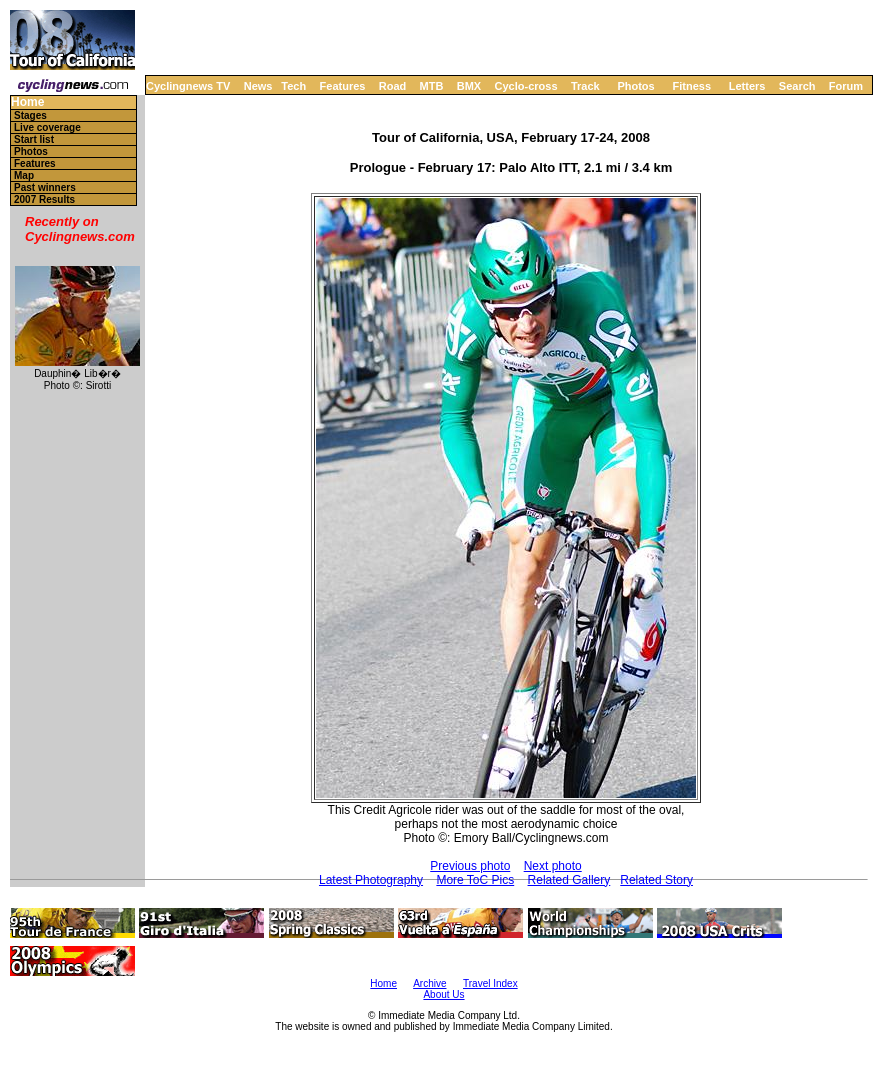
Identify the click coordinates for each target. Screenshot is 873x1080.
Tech (293, 86)
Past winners (45, 187)
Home (27, 102)
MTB (432, 86)
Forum (846, 86)
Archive (429, 983)
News (258, 86)
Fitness (691, 86)
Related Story (656, 880)
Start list (34, 139)
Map (24, 175)
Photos (635, 86)
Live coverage (47, 127)
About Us (443, 994)
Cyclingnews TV (188, 86)
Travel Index (490, 983)
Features (343, 86)
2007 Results (44, 199)
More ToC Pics (475, 880)
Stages (30, 115)
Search (797, 86)
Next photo (553, 866)
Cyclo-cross (526, 86)
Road (393, 86)
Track (585, 86)
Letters (747, 86)
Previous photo (470, 866)
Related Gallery (569, 880)
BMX (469, 86)
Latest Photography (371, 880)
